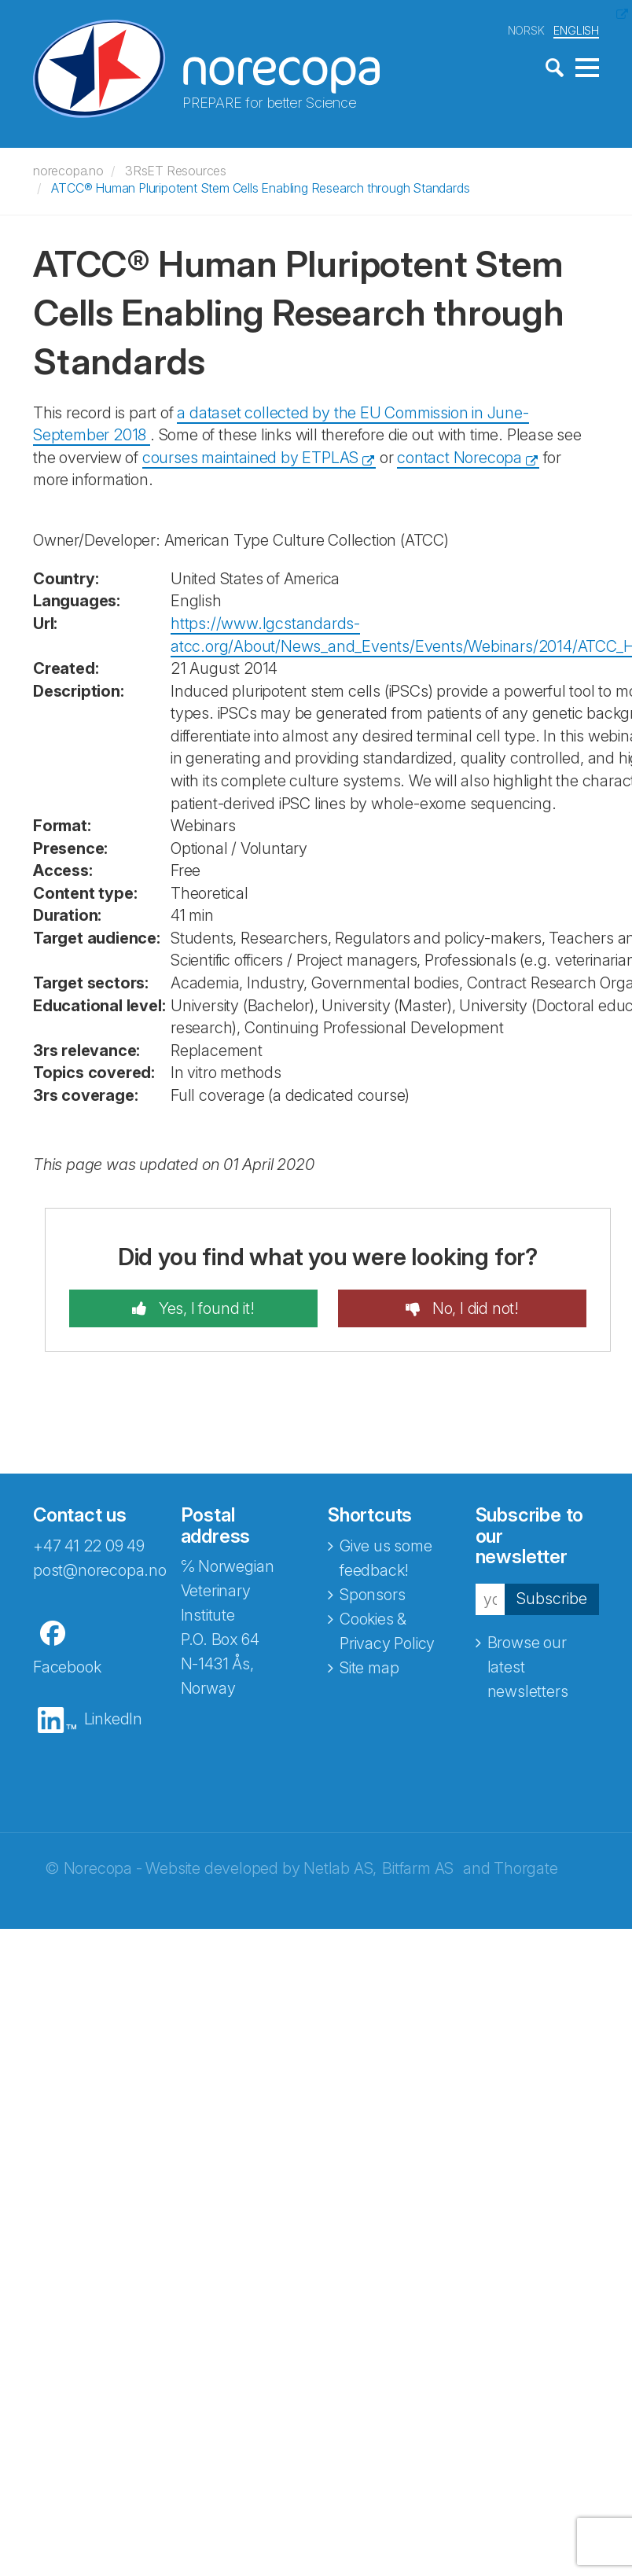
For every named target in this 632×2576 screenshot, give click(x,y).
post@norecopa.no (100, 1570)
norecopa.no (68, 170)
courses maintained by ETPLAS (250, 457)
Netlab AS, (340, 1868)
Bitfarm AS (418, 1868)
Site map (369, 1667)
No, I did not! (473, 1308)
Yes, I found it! (205, 1308)
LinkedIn (113, 1718)
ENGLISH (576, 30)
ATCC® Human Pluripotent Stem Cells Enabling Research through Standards (260, 188)
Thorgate (525, 1868)
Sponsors (372, 1594)
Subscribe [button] (551, 1598)
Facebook (67, 1667)
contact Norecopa (459, 457)
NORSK (526, 30)
